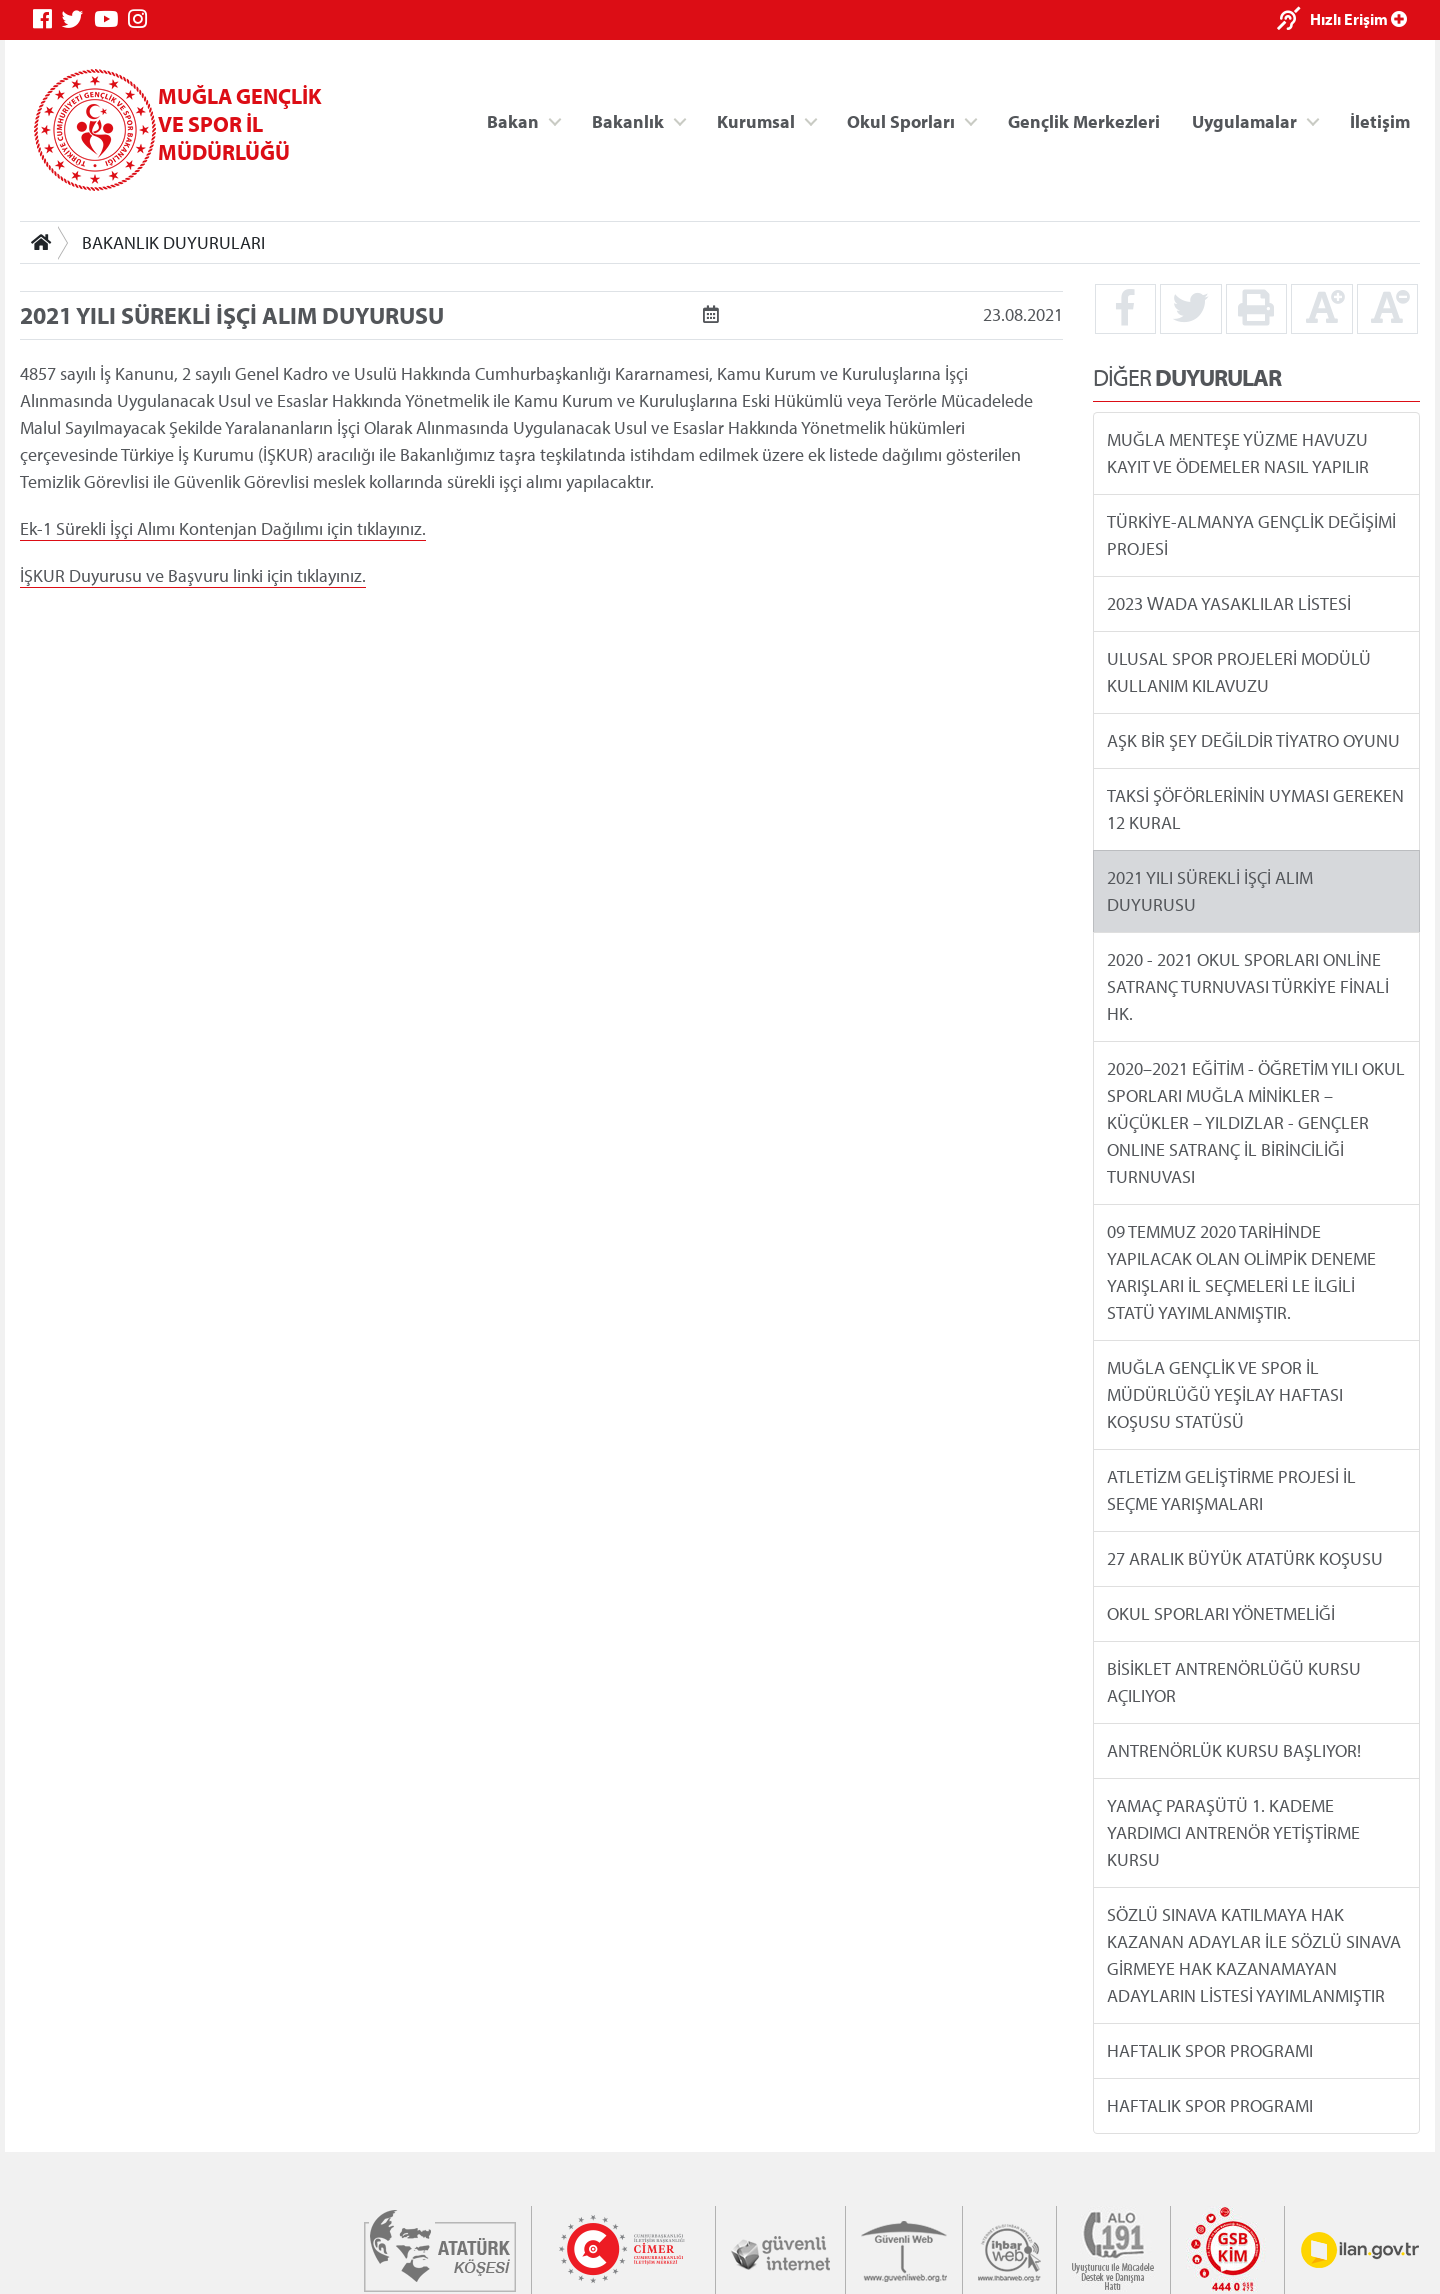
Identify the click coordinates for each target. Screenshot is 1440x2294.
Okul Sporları (901, 120)
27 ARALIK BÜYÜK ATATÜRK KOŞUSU (1245, 1558)
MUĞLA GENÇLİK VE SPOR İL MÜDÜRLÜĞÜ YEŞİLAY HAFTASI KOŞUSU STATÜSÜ (1225, 1394)
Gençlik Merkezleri (1084, 120)
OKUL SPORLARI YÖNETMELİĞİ (1221, 1613)
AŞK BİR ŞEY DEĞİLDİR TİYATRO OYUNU (1253, 740)
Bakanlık (628, 120)
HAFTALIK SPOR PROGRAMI (1210, 2050)
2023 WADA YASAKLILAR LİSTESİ (1229, 603)
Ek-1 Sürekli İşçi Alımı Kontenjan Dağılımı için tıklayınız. (223, 528)
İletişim (1380, 120)
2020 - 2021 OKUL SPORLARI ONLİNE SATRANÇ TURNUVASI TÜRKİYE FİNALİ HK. (1248, 986)
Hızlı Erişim (1358, 19)
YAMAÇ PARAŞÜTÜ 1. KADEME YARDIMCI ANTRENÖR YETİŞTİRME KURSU (1233, 1832)
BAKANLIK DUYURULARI (173, 242)
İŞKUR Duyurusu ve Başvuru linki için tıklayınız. (193, 575)
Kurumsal (756, 120)
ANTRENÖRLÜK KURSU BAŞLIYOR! (1234, 1750)
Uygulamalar (1244, 120)
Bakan (513, 120)
